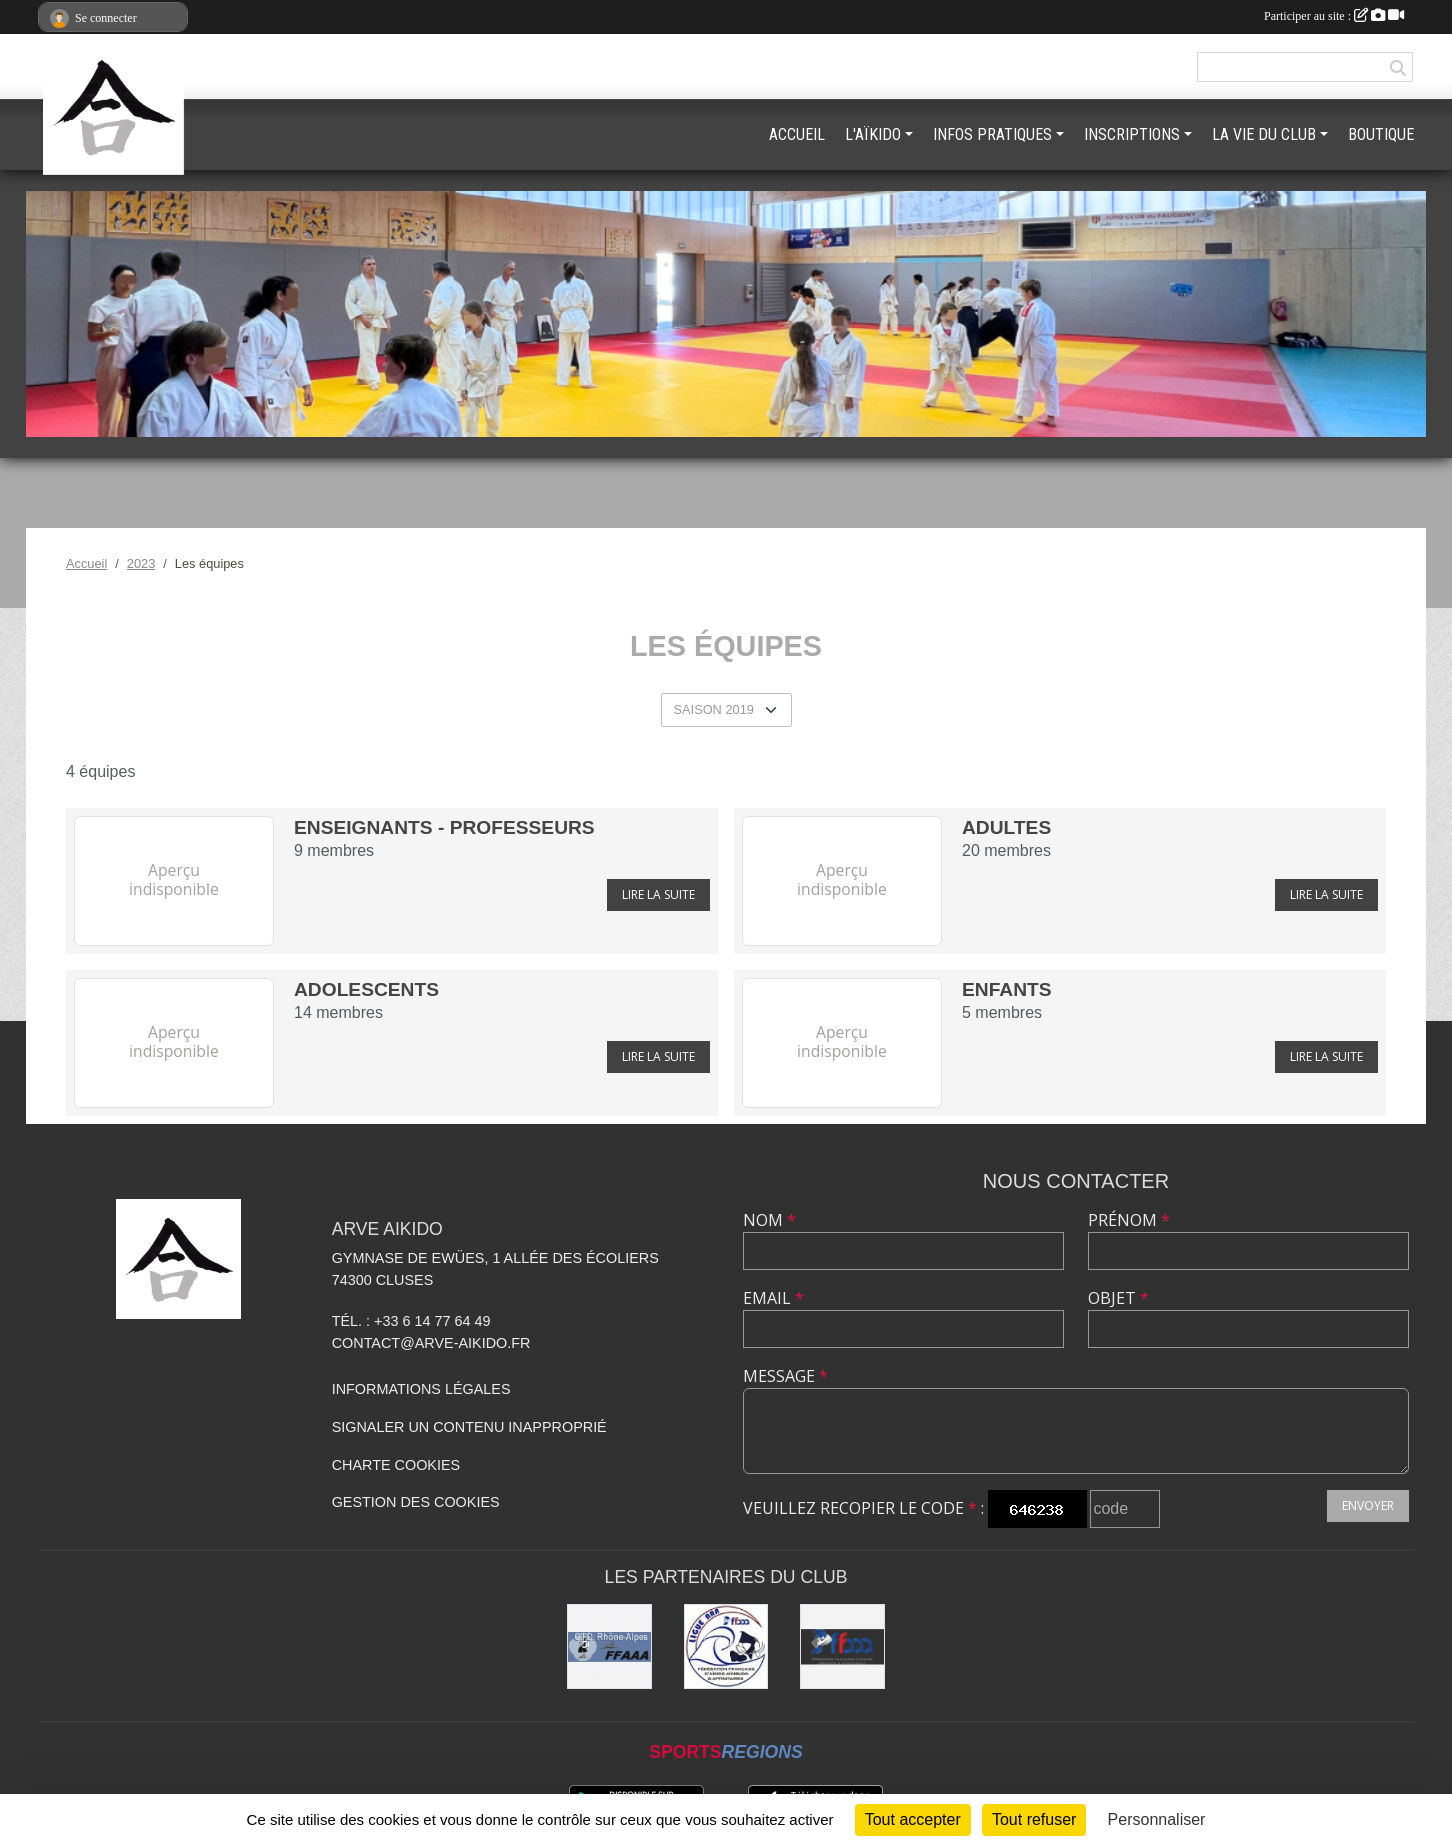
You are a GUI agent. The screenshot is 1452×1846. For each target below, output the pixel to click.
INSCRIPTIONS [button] (1132, 134)
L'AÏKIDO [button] (873, 134)
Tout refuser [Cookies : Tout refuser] (1034, 1819)
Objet (1118, 1298)
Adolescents (366, 989)
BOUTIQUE (1381, 134)
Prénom (1129, 1220)
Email (773, 1298)
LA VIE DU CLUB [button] (1264, 134)
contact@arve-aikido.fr (431, 1343)
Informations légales (421, 1389)
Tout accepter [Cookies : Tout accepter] (913, 1819)
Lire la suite (658, 894)
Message (785, 1376)
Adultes (1006, 827)
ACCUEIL (797, 134)
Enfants (1007, 989)
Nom (769, 1220)
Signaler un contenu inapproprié (469, 1427)
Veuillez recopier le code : (863, 1508)
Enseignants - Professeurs (444, 827)
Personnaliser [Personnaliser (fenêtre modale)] (1157, 1819)
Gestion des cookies (416, 1502)
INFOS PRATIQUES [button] (992, 134)
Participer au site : (1334, 16)
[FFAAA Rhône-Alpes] (609, 1646)
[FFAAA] (842, 1646)
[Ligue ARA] (726, 1646)
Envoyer (1368, 1505)
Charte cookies (396, 1465)
